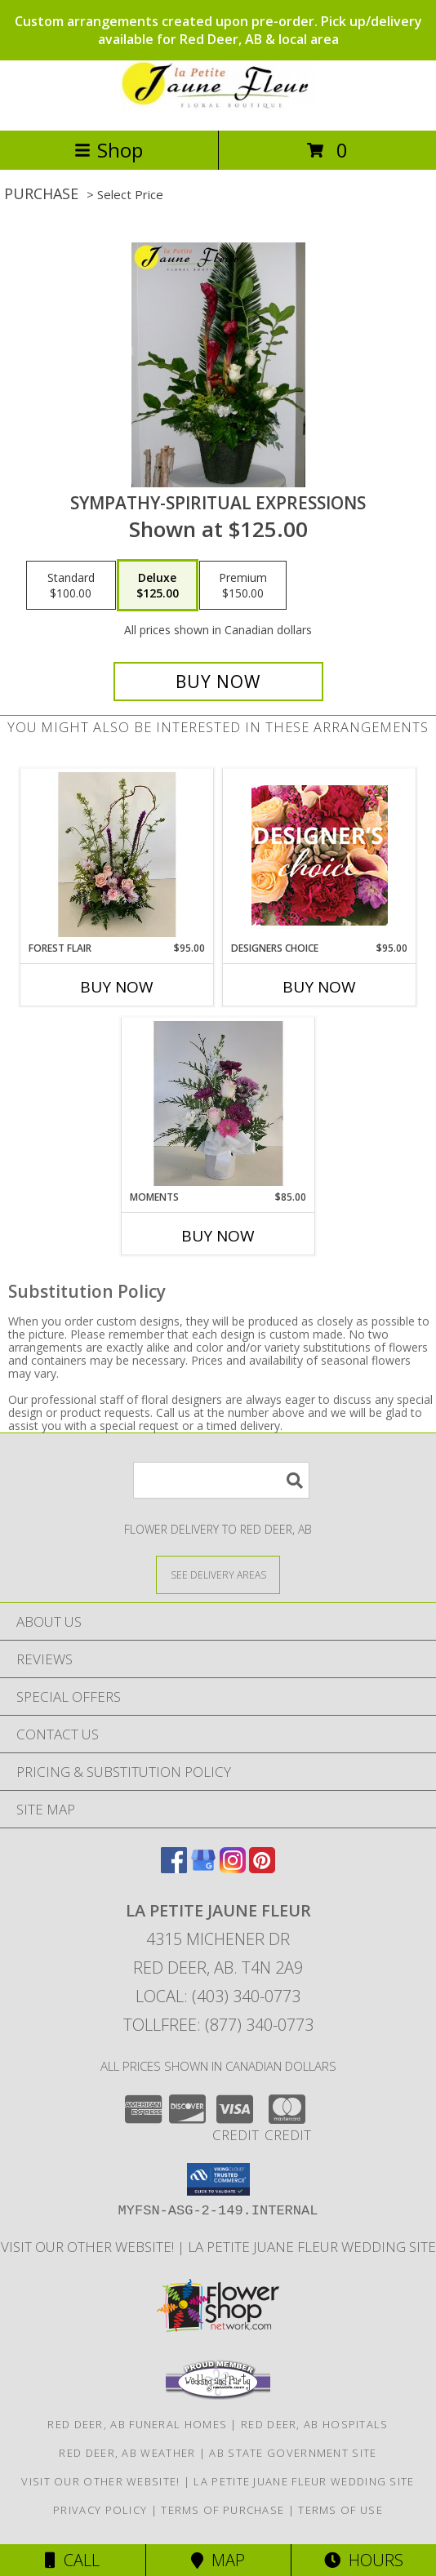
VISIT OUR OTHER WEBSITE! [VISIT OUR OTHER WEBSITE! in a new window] (89, 2246)
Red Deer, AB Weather (127, 2452)
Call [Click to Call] (72, 2560)
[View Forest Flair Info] (117, 854)
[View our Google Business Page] (203, 1868)
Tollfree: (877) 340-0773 (218, 2025)
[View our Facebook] (174, 1868)
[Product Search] (221, 1480)
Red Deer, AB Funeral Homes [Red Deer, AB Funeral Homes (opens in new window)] (137, 2424)
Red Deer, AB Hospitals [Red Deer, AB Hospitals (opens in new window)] (315, 2424)
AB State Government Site (292, 2452)
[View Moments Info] (218, 1103)
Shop (108, 149)
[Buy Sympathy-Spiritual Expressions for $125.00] (218, 681)
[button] (218, 2179)
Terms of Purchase (222, 2510)
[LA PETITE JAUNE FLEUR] (218, 106)
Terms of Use (340, 2510)
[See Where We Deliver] (218, 1574)
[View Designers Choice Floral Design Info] (319, 855)
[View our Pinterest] (262, 1868)
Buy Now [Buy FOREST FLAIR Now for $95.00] (116, 986)
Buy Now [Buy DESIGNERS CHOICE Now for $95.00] (319, 986)
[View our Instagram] (233, 1868)
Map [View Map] (218, 2560)
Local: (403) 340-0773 (218, 1996)
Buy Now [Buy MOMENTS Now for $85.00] (218, 1235)
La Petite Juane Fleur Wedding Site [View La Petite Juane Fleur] (312, 2246)
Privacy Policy (100, 2510)
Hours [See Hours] (363, 2560)
